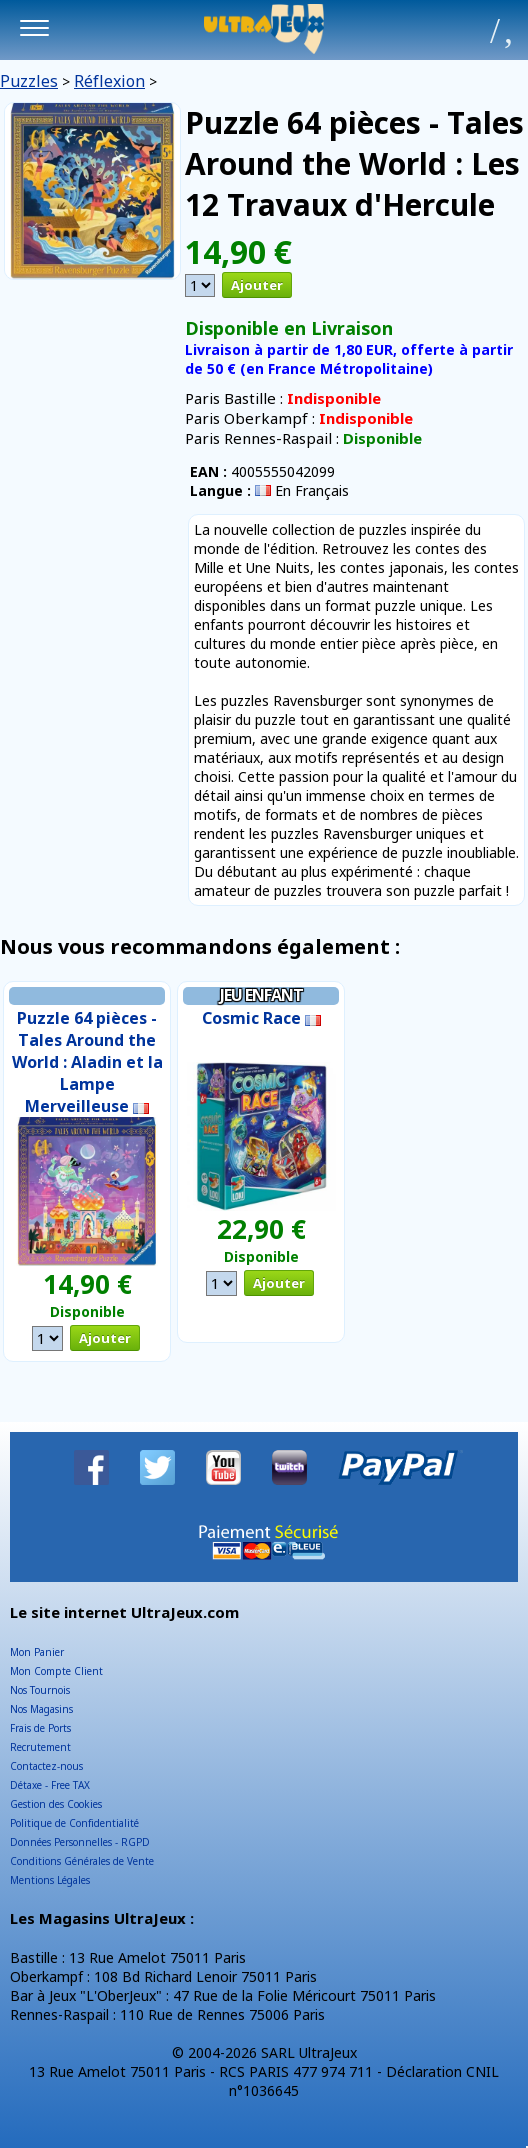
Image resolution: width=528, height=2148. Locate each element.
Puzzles (29, 81)
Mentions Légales (50, 1880)
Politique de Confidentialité (74, 1823)
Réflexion (109, 81)
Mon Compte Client (56, 1671)
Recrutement (40, 1747)
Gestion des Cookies (56, 1804)
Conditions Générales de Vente (82, 1861)
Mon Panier (37, 1652)
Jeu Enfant (261, 995)
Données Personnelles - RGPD (80, 1842)
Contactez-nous (46, 1766)
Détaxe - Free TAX (50, 1785)
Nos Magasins (41, 1709)
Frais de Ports (40, 1728)
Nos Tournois (40, 1690)
